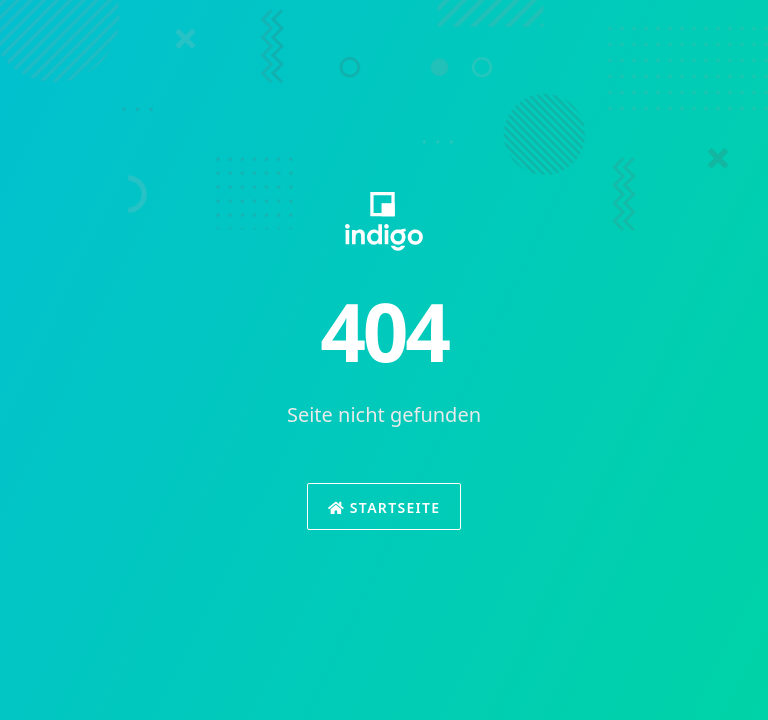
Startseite (384, 507)
